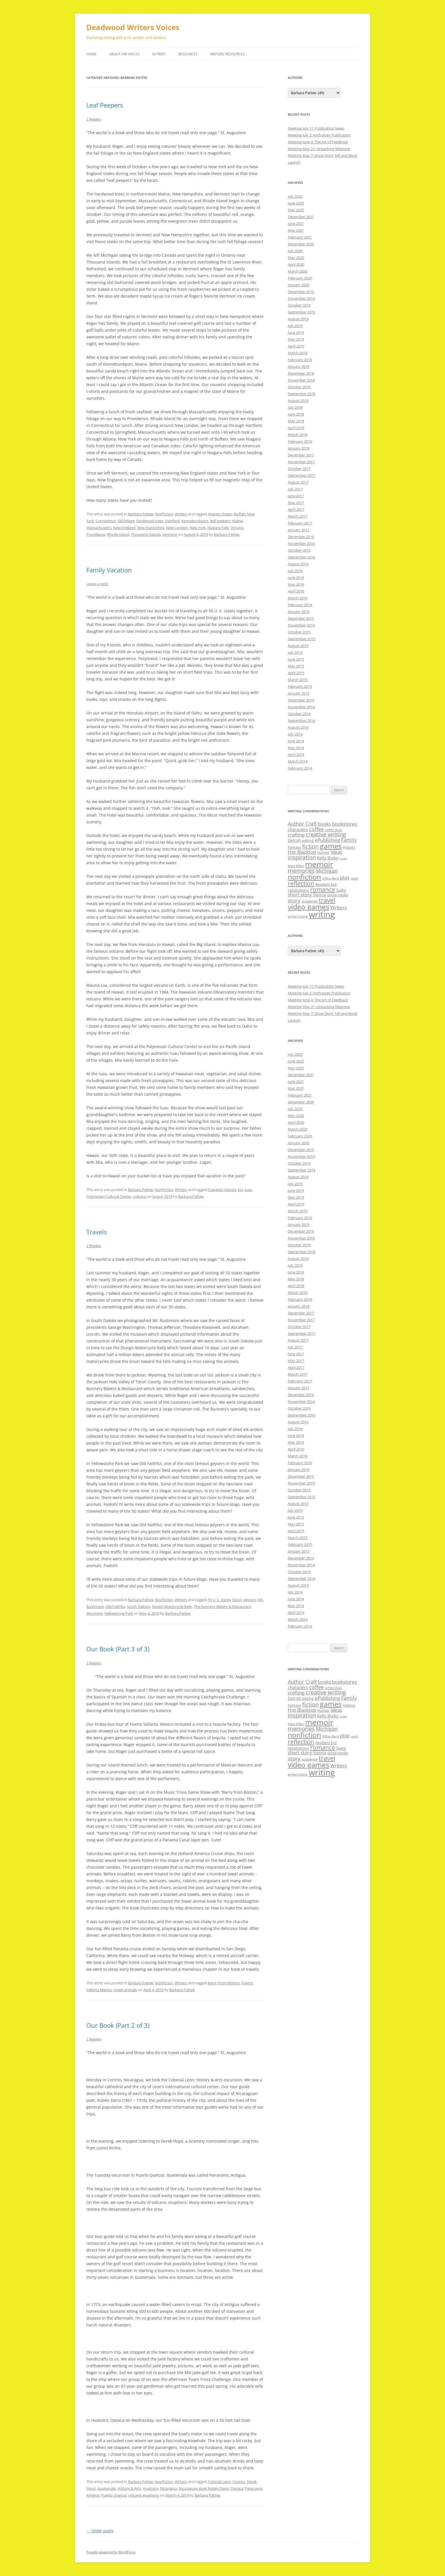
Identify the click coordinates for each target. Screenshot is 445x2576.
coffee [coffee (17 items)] (316, 829)
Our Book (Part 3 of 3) (117, 1649)
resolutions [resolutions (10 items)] (298, 890)
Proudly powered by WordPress (111, 2552)
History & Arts (129, 2488)
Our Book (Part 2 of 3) (117, 2025)
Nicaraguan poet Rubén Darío (204, 2488)
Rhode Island (118, 534)
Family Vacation (109, 570)
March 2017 (297, 516)
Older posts (100, 2530)
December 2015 (301, 618)
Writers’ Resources (227, 54)
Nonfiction (164, 514)
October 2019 (299, 305)
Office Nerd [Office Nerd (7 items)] (330, 878)
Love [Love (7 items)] (343, 858)
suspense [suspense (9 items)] (310, 901)
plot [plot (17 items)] (344, 877)
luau (248, 1189)
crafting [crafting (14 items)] (296, 834)
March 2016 (297, 597)
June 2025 (296, 203)
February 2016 (300, 604)
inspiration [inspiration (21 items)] (302, 857)
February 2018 (300, 441)
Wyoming (94, 1613)
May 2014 (296, 747)
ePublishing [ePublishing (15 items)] (327, 840)
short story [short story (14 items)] (300, 894)
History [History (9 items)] (349, 847)
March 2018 (297, 434)
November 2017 (301, 461)
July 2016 (295, 570)
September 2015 (301, 638)
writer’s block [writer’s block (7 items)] (298, 916)
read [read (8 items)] (354, 878)
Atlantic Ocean (220, 514)
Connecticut (106, 520)
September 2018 (301, 393)
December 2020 (301, 243)
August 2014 (298, 727)
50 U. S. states (219, 1599)
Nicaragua (168, 2488)
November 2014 (301, 706)
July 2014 (295, 734)
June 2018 (296, 414)
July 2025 (295, 196)
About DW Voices (124, 54)
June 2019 (296, 332)
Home (91, 54)
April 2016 (296, 591)
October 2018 (299, 386)
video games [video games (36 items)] (308, 906)
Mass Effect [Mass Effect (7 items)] (296, 866)
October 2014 (299, 713)
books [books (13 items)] (324, 824)
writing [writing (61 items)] (322, 914)
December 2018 (301, 373)
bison (237, 1599)
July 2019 (295, 325)
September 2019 (301, 312)
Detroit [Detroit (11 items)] (294, 840)
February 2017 (300, 523)
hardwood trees (149, 520)
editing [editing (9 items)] (308, 840)
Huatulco (150, 2488)
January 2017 (298, 529)
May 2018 (296, 420)
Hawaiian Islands (222, 1189)
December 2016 (301, 536)
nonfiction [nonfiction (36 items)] (304, 877)
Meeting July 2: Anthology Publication (319, 135)
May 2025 (296, 209)
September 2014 (301, 720)
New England (124, 527)
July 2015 (295, 652)
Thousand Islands (146, 534)
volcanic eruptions (143, 2495)
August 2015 (298, 645)
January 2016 (298, 611)
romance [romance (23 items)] (322, 889)
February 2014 (300, 768)
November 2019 (301, 298)
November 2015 (301, 625)
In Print (159, 54)
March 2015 (297, 679)
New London (177, 527)
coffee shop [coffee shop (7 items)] (333, 830)
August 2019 (298, 318)
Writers (181, 514)
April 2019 (296, 346)
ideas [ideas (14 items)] (336, 852)
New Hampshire (150, 527)
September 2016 (301, 557)
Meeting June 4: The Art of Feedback (318, 141)
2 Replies (93, 119)
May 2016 (296, 584)
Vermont (169, 534)
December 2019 (301, 291)
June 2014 (296, 740)
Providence (95, 534)
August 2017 (298, 482)
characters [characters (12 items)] (298, 829)
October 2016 (299, 550)
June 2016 (296, 577)
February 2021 (300, 237)
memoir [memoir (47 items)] (319, 864)
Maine (237, 520)
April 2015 (296, 672)
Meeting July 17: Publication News (316, 128)
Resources (188, 54)
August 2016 (298, 563)
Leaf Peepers (104, 105)
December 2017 (301, 455)
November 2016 (301, 543)
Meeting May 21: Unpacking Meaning (319, 148)
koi (240, 1189)
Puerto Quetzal (114, 2495)
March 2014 (297, 761)
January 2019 (298, 366)
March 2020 (297, 271)
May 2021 (296, 230)
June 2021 (296, 223)
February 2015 (300, 686)
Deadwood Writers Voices (132, 27)
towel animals (125, 1989)
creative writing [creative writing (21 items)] (326, 834)
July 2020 (295, 250)
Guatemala (106, 2488)
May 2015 (296, 666)
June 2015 (296, 659)
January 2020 (298, 284)
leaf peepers (220, 520)
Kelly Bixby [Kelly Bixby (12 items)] (328, 858)
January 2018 (298, 448)
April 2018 (296, 427)
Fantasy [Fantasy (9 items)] (294, 847)
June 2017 (296, 495)
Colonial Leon (219, 2481)
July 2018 (295, 407)
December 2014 (301, 700)
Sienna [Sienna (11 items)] (319, 894)
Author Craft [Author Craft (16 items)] (302, 823)
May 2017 (296, 502)
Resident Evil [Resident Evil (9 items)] (326, 884)
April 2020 (296, 264)
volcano (139, 1196)
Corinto (238, 2481)
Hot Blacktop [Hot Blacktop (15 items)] (302, 852)
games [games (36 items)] (331, 846)
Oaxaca (236, 2488)
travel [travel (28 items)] (327, 900)
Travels (96, 1232)
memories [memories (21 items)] (301, 870)
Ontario (237, 527)
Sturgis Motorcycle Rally (172, 1606)
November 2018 (301, 380)
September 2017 (301, 475)
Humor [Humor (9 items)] (323, 852)
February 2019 (300, 359)
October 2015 (299, 631)
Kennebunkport (194, 520)
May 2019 (296, 339)
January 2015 (298, 693)
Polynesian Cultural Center (108, 1196)
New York (198, 527)
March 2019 (297, 352)
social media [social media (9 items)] (337, 894)
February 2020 (300, 278)
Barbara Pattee (140, 514)
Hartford (172, 520)
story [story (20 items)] (294, 900)
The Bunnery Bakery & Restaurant (222, 1606)
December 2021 (301, 216)
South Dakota (138, 1606)
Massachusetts (99, 527)
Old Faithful (115, 1606)
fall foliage (126, 520)
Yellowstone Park (118, 1613)
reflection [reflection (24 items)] (301, 883)
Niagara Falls (218, 527)
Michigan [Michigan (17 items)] (327, 870)
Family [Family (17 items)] (349, 839)
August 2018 (298, 400)
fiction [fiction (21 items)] (310, 846)
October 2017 (299, 468)
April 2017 (296, 509)
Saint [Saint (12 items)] (341, 890)
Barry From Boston (224, 1982)
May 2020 (296, 257)
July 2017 (295, 489)
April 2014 (296, 754)
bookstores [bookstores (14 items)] (344, 824)
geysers (250, 1599)
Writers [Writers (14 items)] (338, 907)
